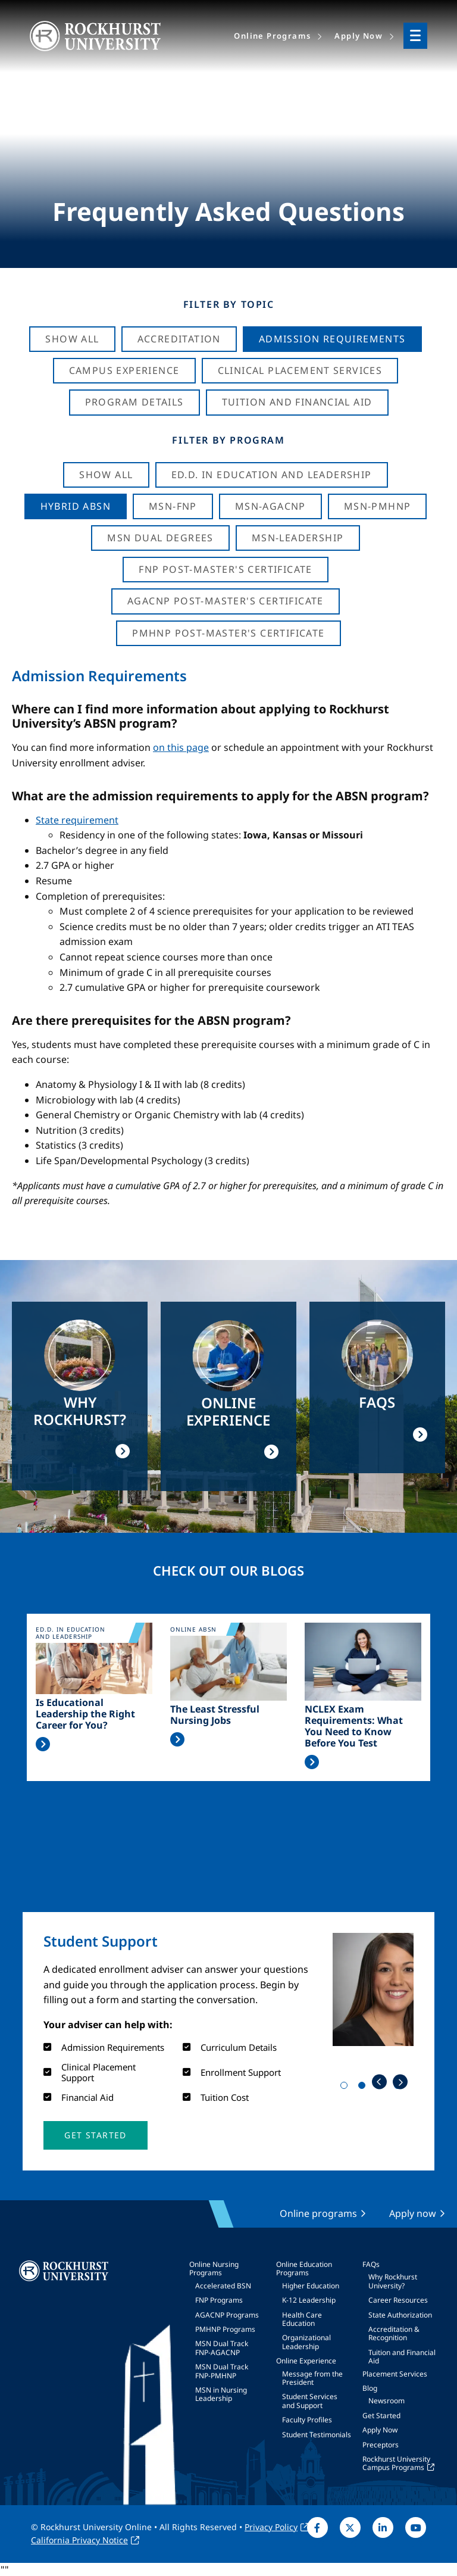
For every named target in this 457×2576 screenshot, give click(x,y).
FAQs (371, 2264)
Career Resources (398, 2300)
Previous (379, 2082)
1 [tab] (346, 2088)
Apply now (412, 2213)
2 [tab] (364, 2088)
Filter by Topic (228, 304)
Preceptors (380, 2445)
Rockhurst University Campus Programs (396, 2463)
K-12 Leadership (309, 2300)
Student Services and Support (309, 2400)
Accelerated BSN (223, 2286)
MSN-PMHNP (377, 506)
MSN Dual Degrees (160, 537)
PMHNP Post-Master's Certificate (228, 633)
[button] (95, 2135)
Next (400, 2082)
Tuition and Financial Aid (402, 2356)
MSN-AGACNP (270, 506)
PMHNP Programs (225, 2329)
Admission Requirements (332, 338)
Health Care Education (302, 2319)
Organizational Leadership (306, 2341)
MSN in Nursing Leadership (221, 2394)
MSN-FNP (173, 506)
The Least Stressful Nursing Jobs (214, 1715)
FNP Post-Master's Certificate (225, 569)
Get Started (381, 2415)
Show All (72, 338)
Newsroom (386, 2401)
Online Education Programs (304, 2268)
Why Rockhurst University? (392, 2281)
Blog (369, 2388)
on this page (181, 747)
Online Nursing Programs (214, 2268)
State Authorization (400, 2315)
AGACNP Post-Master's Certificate (225, 600)
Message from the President (312, 2378)
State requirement (77, 820)
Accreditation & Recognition (394, 2333)
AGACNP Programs (227, 2315)
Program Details (134, 401)
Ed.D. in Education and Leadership (271, 474)
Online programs (318, 2213)
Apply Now (379, 2430)
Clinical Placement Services (300, 370)
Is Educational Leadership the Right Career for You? (85, 1714)
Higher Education (310, 2286)
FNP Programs (219, 2300)
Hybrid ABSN (75, 506)
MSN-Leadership (298, 537)
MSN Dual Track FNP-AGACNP (221, 2347)
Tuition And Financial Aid (297, 401)
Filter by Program (228, 440)
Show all (106, 474)
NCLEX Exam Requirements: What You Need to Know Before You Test (354, 1726)
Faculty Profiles (307, 2420)
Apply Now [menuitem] (358, 35)
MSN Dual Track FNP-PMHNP (221, 2371)
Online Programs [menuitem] (272, 35)
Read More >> (43, 1744)
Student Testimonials (316, 2435)
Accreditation (179, 338)
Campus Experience (124, 370)
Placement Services (394, 2374)
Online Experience (306, 2361)
